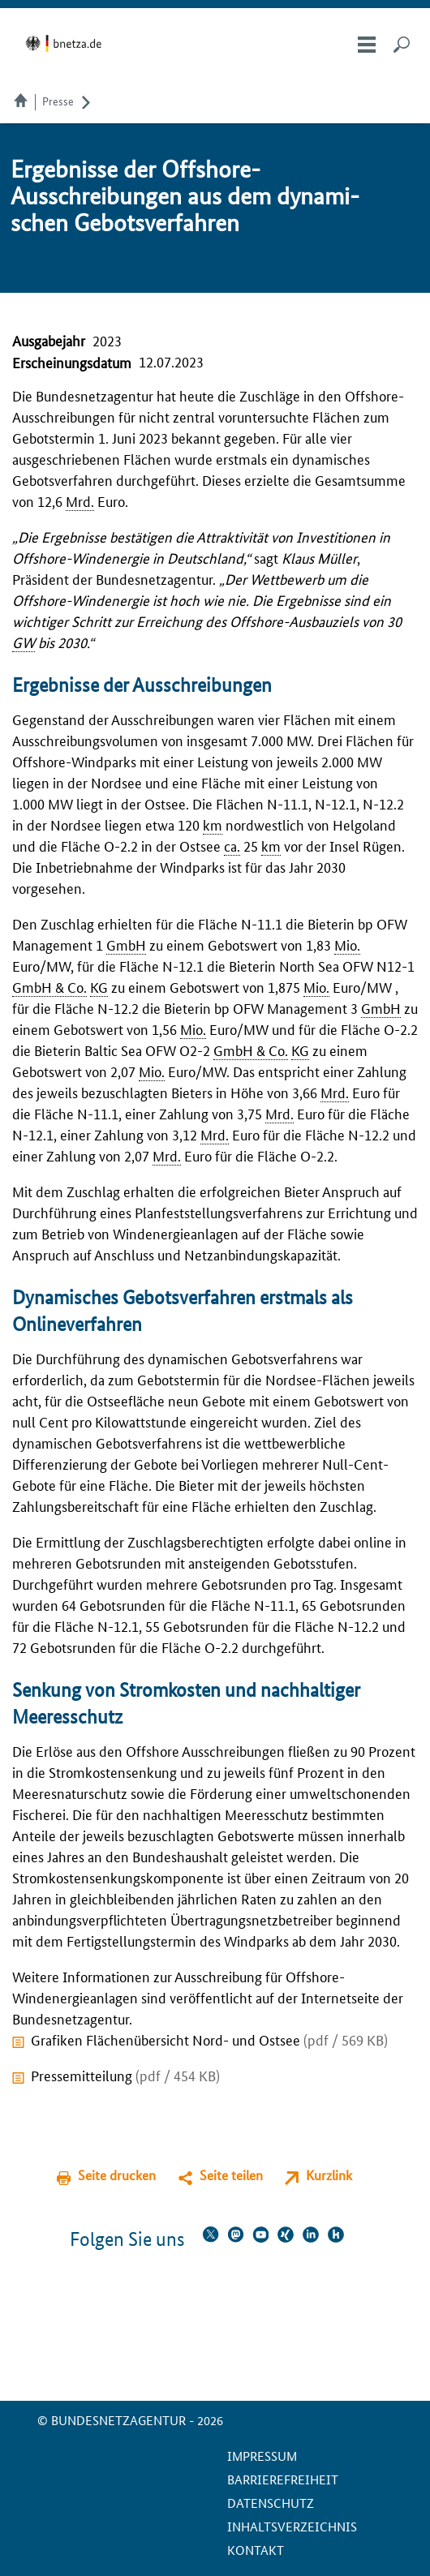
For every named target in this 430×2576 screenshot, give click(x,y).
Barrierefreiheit (282, 2479)
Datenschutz (270, 2502)
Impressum (262, 2455)
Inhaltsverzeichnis (292, 2526)
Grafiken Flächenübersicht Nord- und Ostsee (209, 2039)
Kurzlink (329, 2174)
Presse (58, 100)
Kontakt (255, 2549)
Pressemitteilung (125, 2074)
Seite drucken (117, 2174)
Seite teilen (231, 2174)
